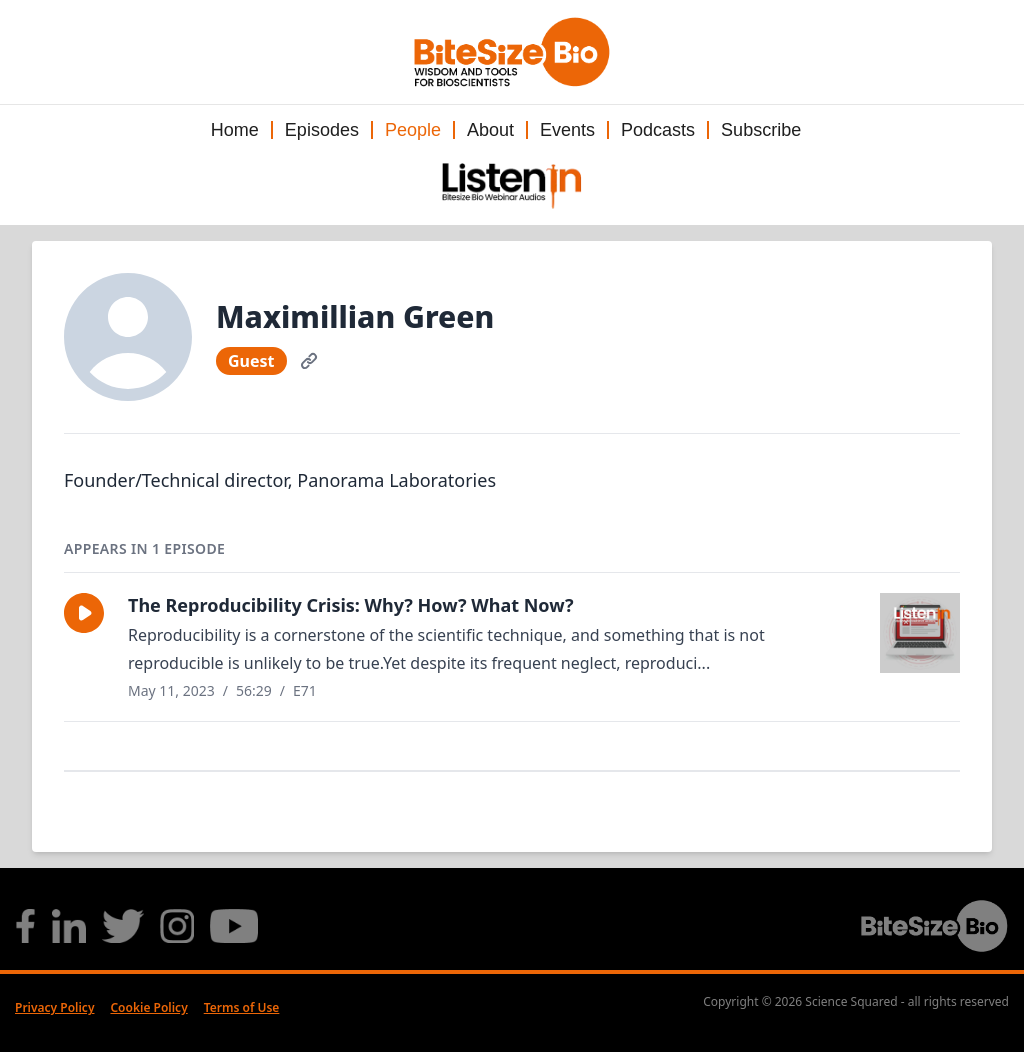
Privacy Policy (54, 1007)
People (413, 130)
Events (567, 130)
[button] (84, 613)
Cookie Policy (148, 1007)
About (490, 130)
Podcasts (658, 130)
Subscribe (761, 130)
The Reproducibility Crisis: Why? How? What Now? (351, 605)
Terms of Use (242, 1007)
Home (235, 130)
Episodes (322, 130)
